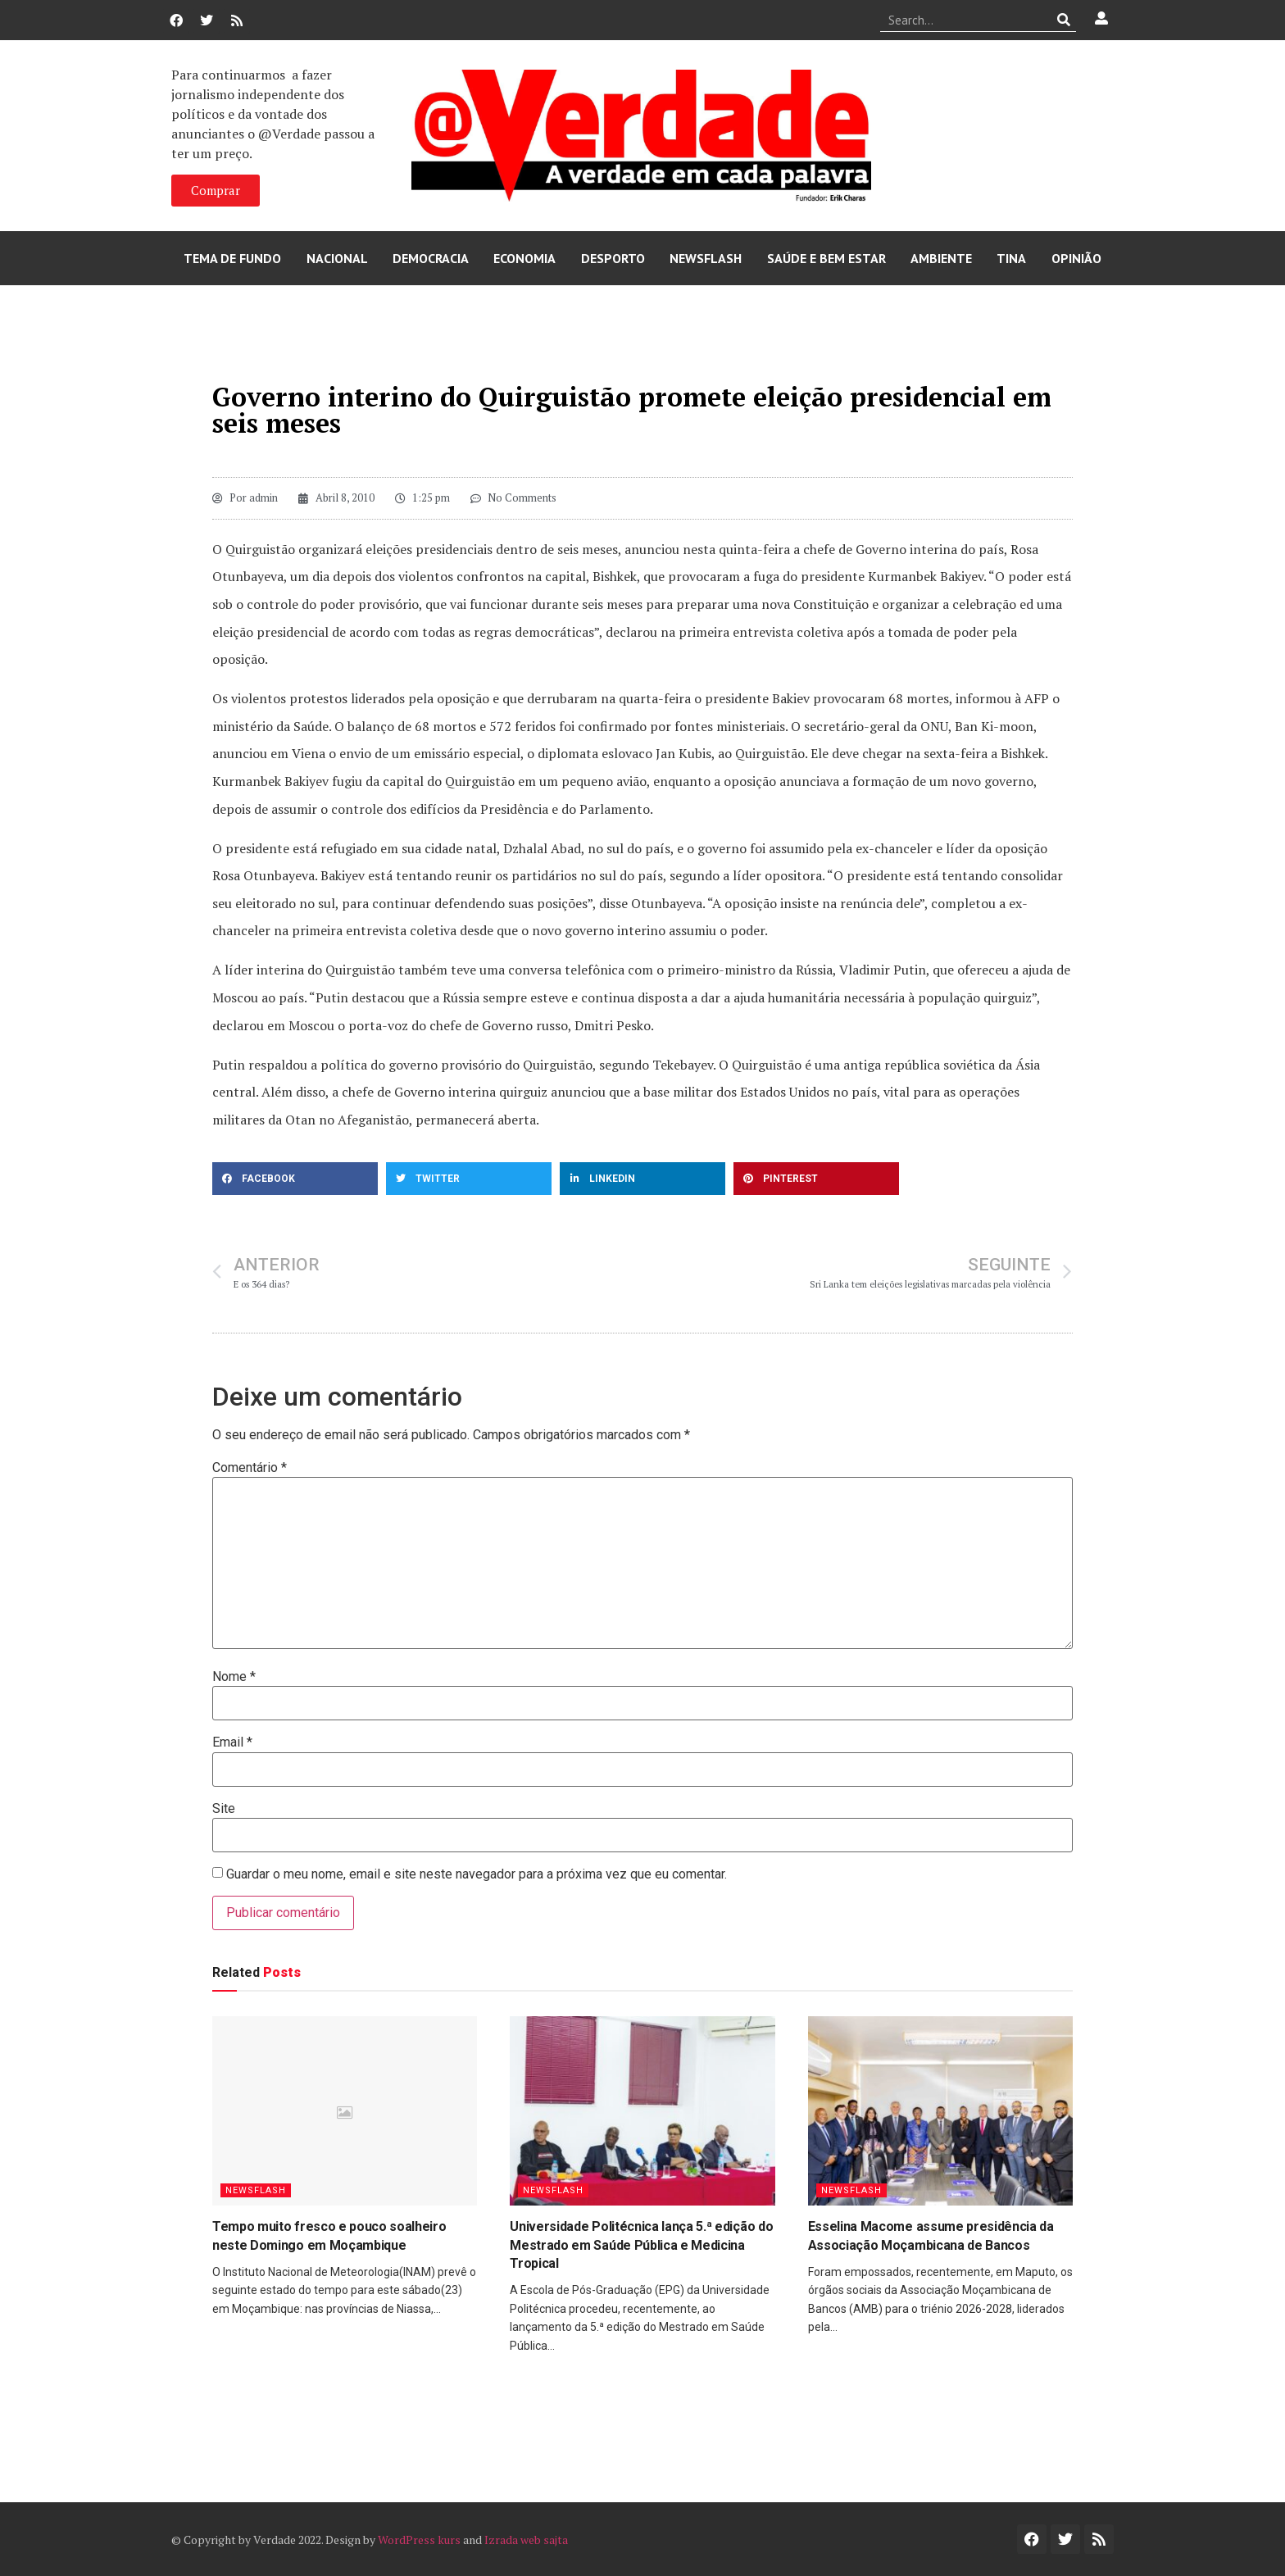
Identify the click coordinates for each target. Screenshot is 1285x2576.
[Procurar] (1064, 19)
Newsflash (706, 258)
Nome (234, 1676)
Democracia (431, 258)
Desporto (613, 258)
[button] (295, 1178)
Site (223, 1808)
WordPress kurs (419, 2539)
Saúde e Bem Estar (826, 258)
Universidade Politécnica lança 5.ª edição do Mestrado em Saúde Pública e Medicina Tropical (641, 2245)
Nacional (337, 258)
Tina (1011, 258)
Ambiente (941, 258)
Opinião (1076, 258)
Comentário (249, 1467)
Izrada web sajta (526, 2539)
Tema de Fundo (232, 258)
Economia (524, 258)
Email (232, 1742)
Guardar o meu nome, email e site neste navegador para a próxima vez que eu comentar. (476, 1874)
